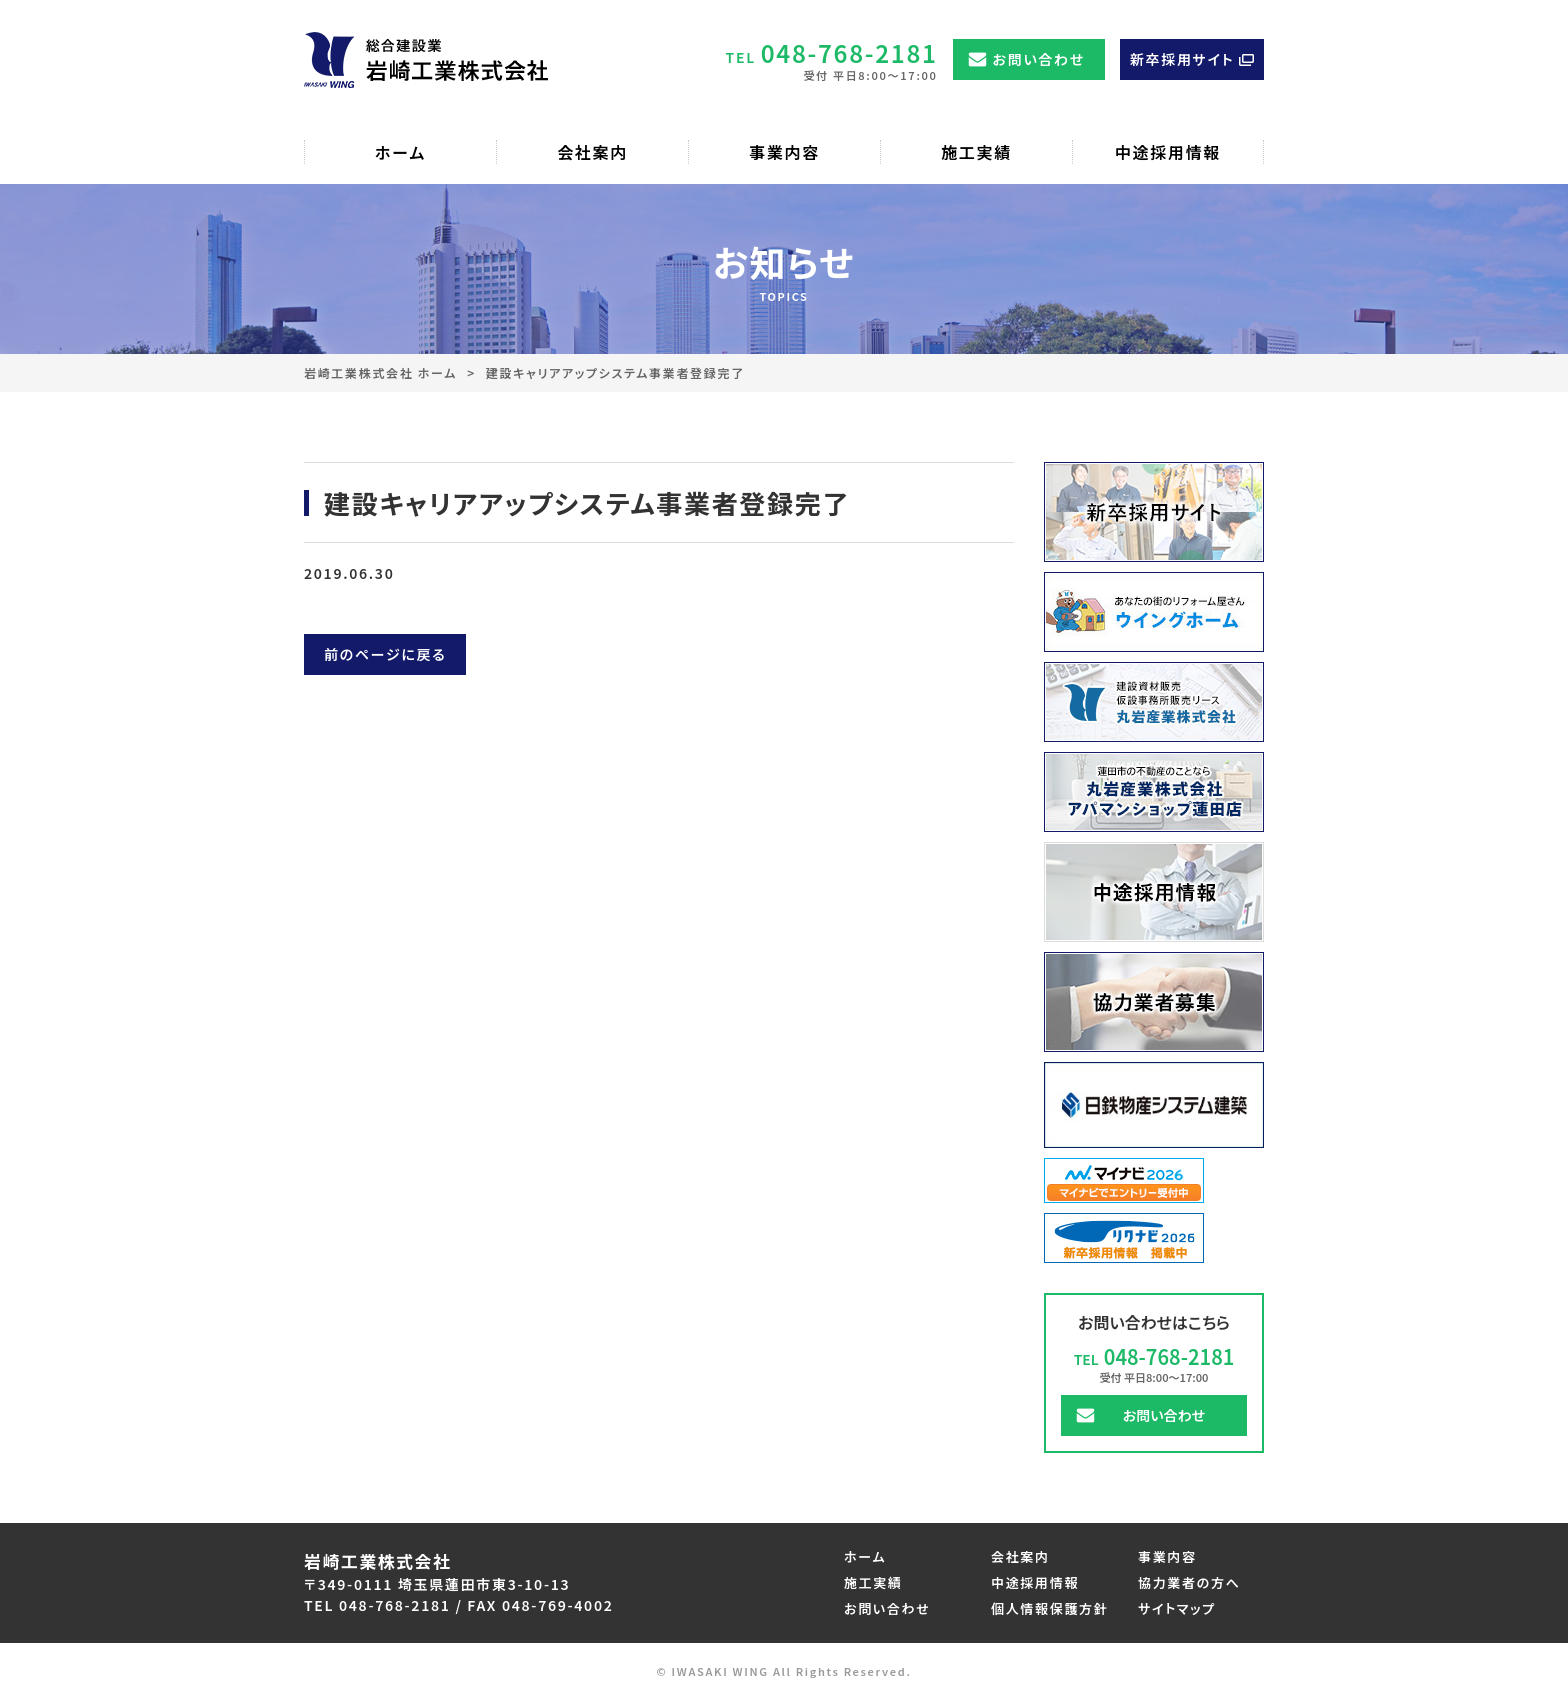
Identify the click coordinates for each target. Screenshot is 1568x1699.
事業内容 (1167, 1556)
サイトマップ (1177, 1608)
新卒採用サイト (1182, 59)
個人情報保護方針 (1049, 1608)
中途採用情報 (1035, 1582)
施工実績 (873, 1582)
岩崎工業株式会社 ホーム (380, 372)
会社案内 (1020, 1556)
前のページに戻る (385, 654)
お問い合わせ (1039, 59)
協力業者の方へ (1189, 1582)
